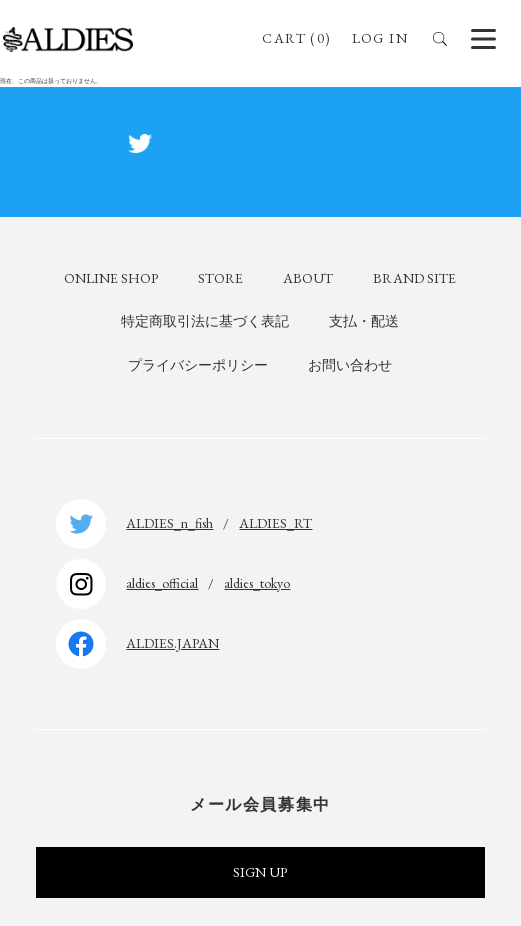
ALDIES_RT (275, 523)
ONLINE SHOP (111, 278)
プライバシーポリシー (198, 365)
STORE (220, 278)
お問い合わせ (350, 365)
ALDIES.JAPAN (172, 643)
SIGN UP (260, 872)
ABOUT (308, 278)
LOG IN (380, 38)
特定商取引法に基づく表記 (205, 321)
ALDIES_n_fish (169, 523)
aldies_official (162, 583)
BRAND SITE (414, 278)
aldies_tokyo (257, 583)
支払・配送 (364, 321)
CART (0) (296, 38)
